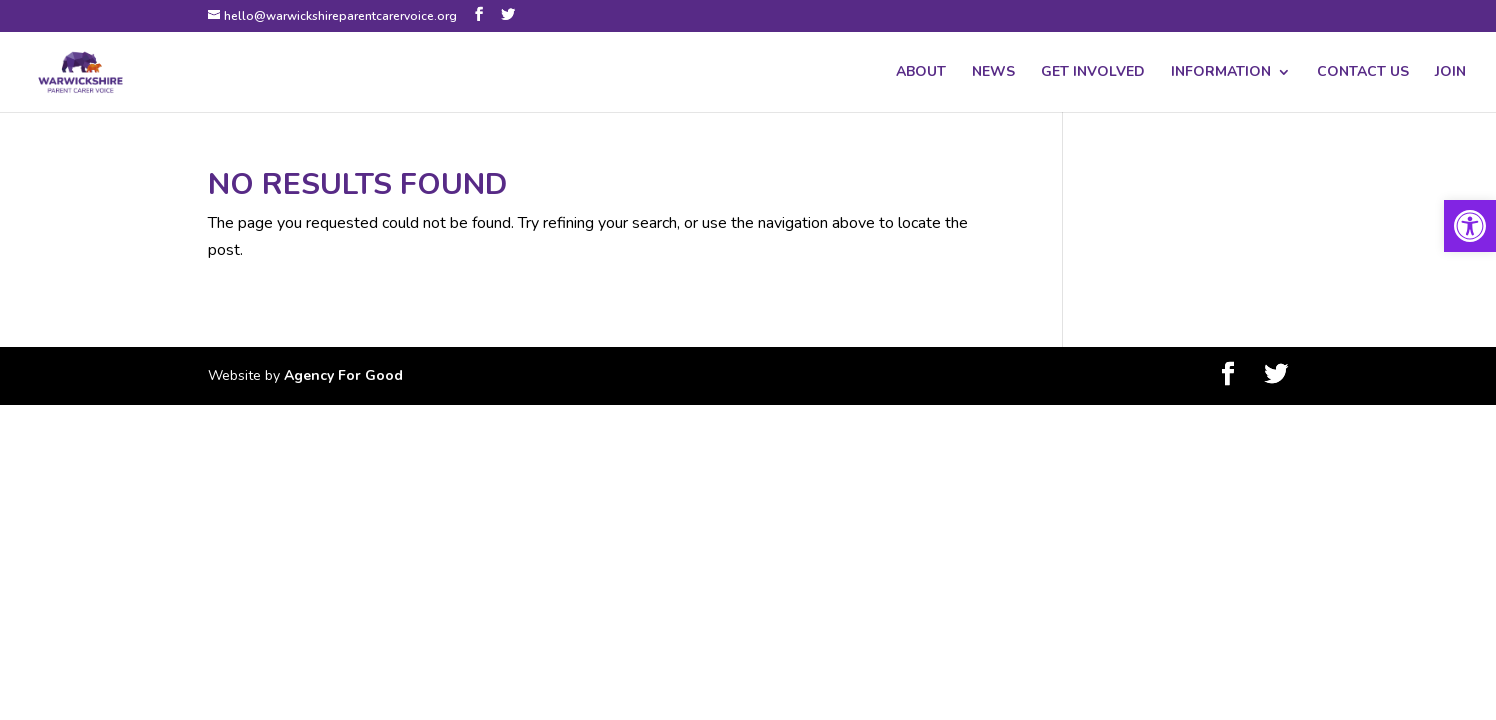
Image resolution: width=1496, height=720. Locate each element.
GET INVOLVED (1093, 73)
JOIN (1450, 73)
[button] (1470, 226)
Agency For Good (343, 375)
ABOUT (921, 73)
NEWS (993, 73)
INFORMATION (1221, 73)
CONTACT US (1363, 73)
